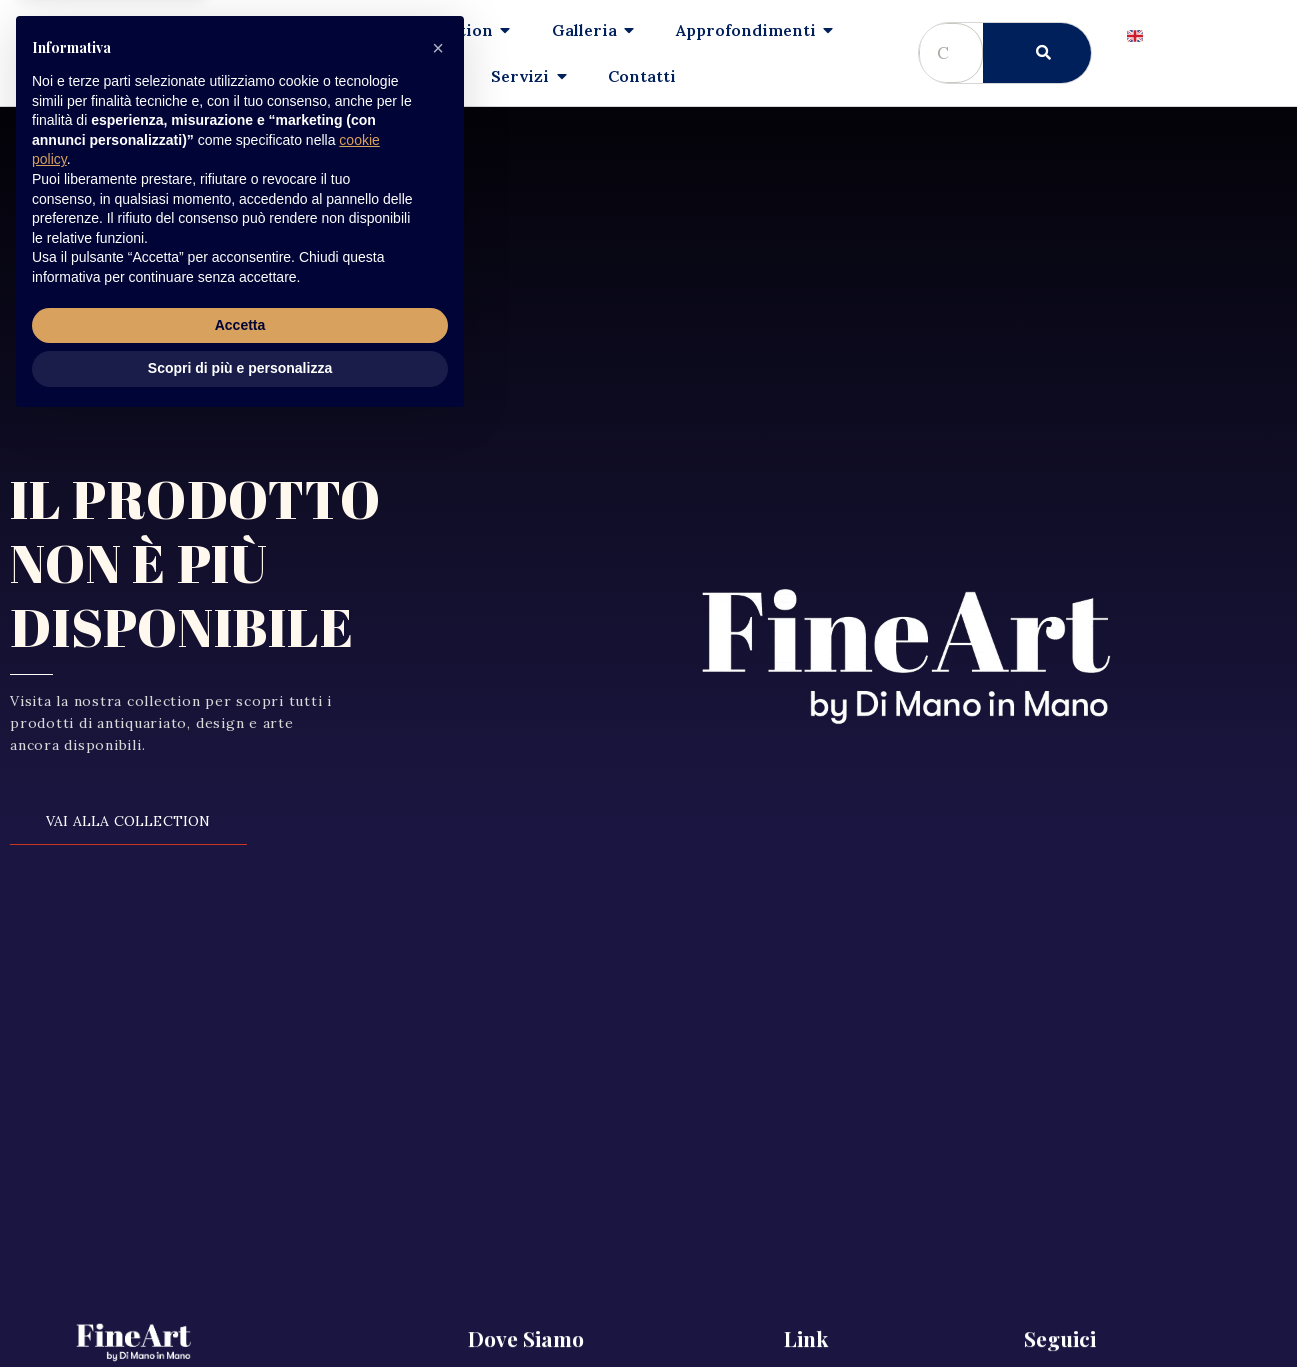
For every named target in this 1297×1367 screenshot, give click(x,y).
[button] (438, 992)
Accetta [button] (240, 1269)
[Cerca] (1037, 53)
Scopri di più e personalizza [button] (240, 1312)
